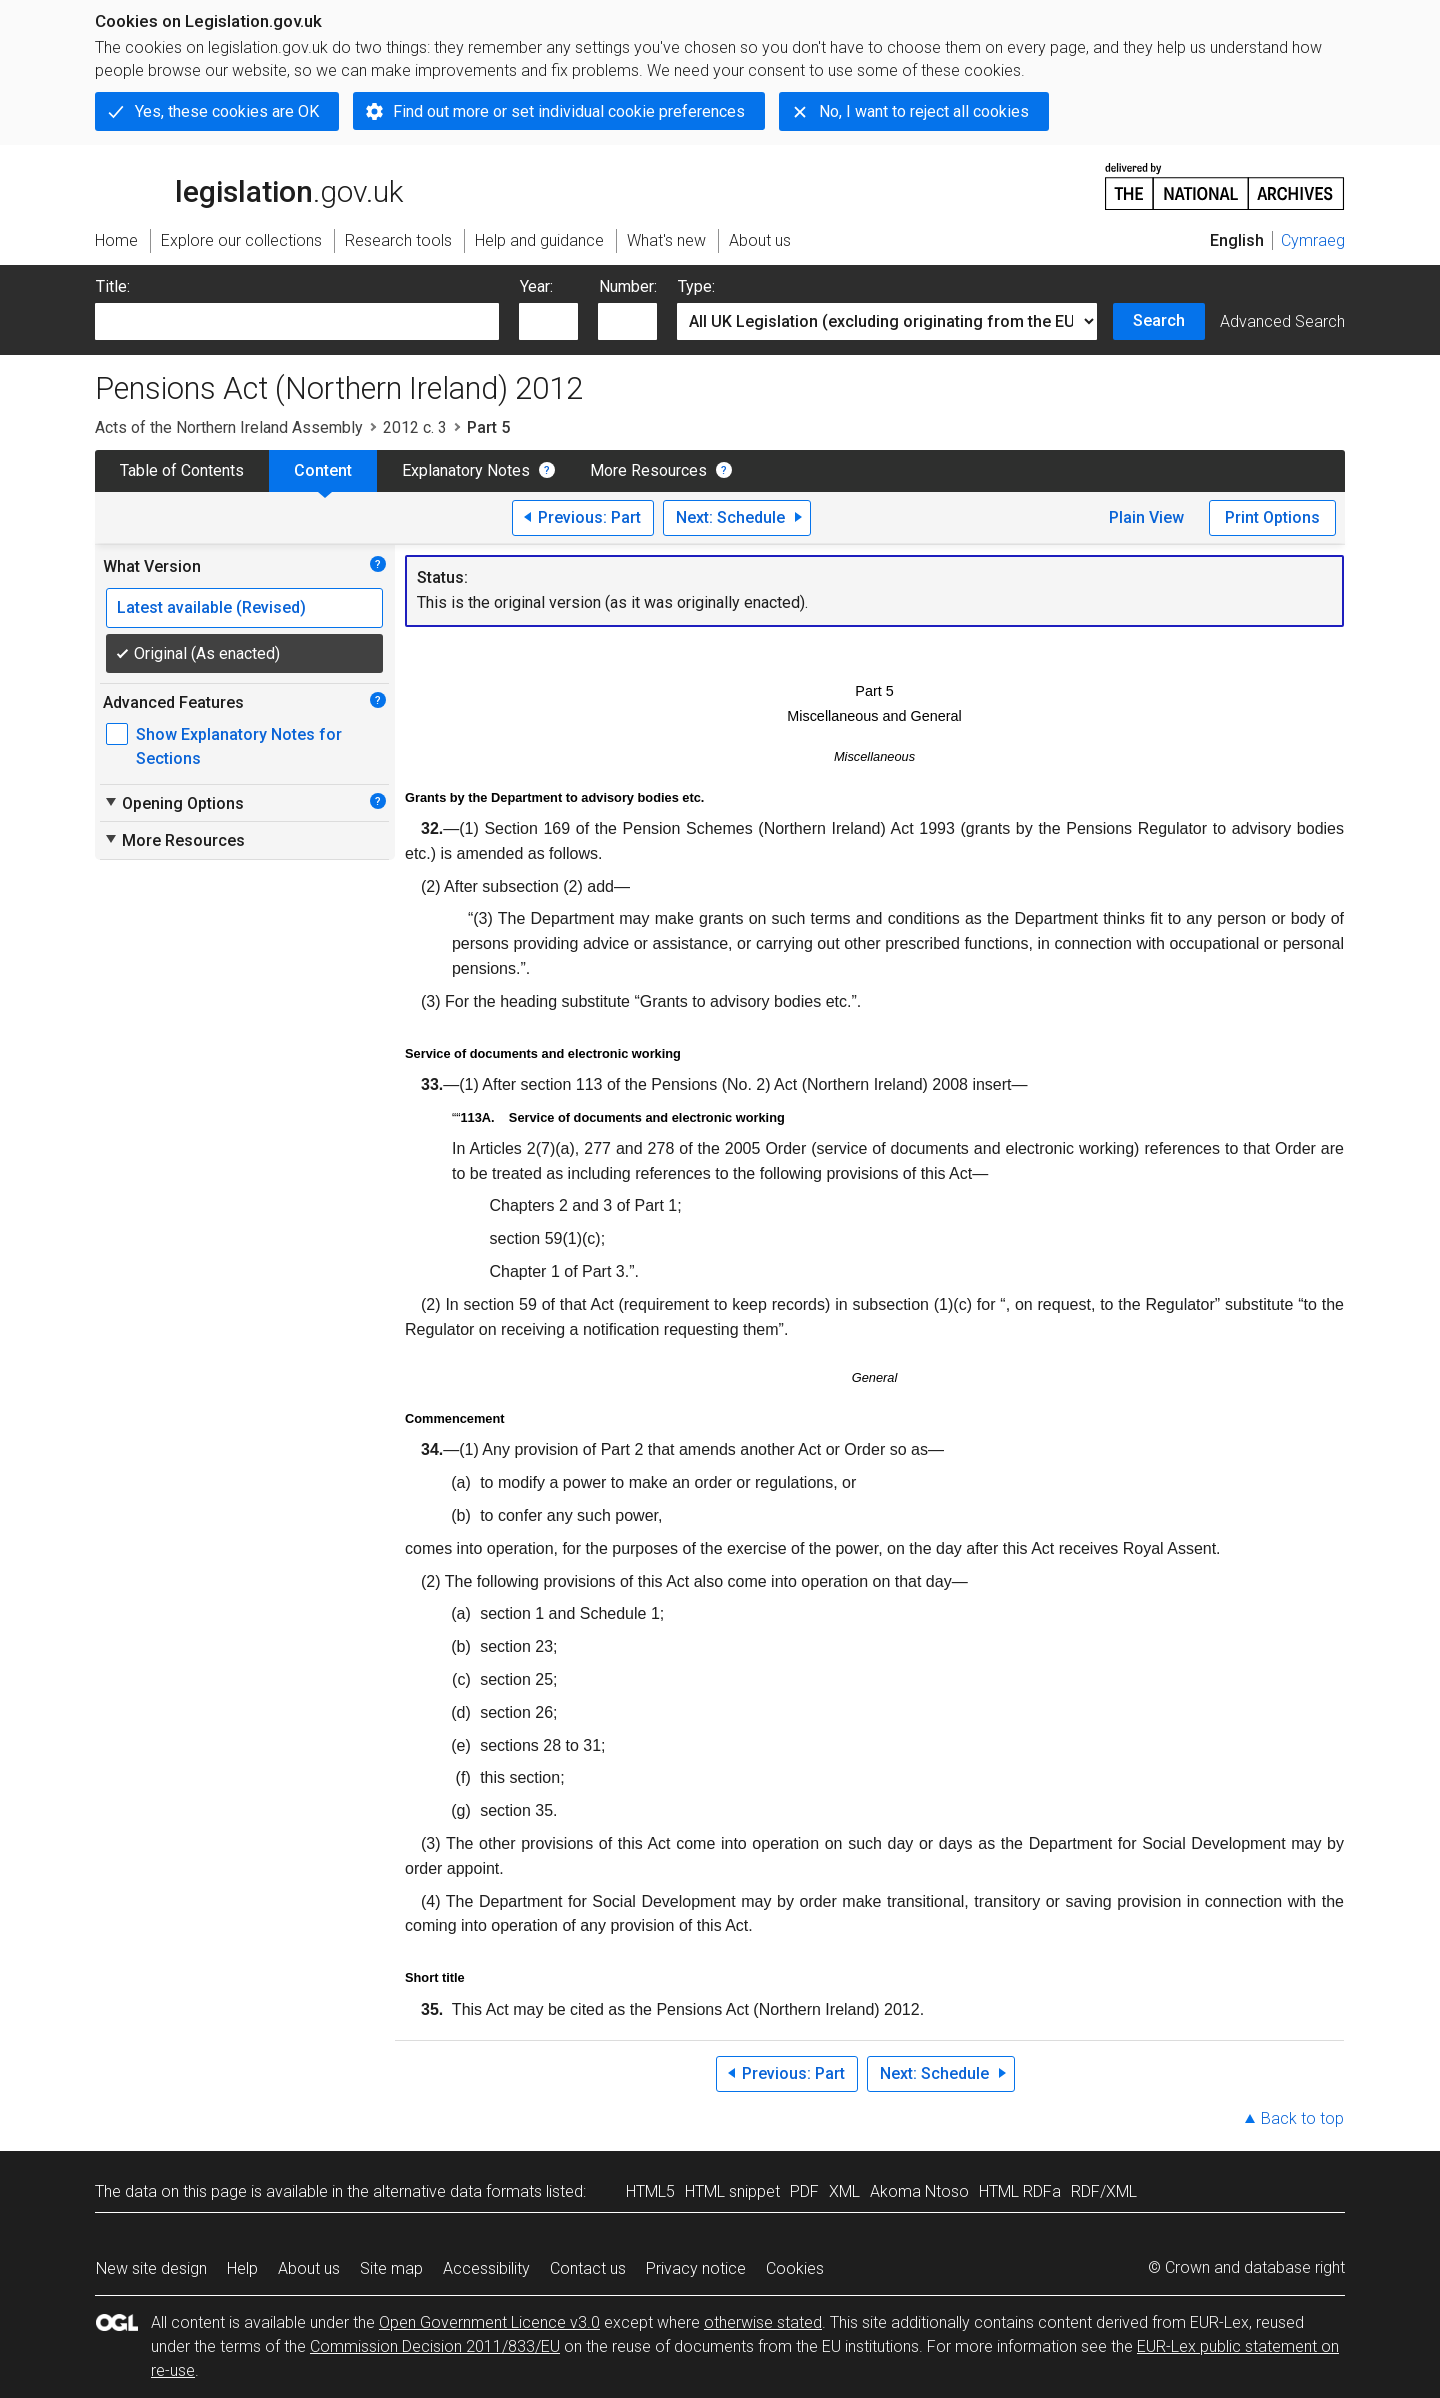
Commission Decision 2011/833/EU (435, 2346)
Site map (391, 2268)
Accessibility (486, 2268)
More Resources (648, 470)
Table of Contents (182, 470)
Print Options (1272, 517)
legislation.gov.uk (249, 185)
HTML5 (650, 2191)
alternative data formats (457, 2191)
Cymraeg (1313, 240)
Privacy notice (696, 2268)
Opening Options (173, 803)
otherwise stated (763, 2322)
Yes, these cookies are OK (227, 111)
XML (844, 2191)
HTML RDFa (1020, 2191)
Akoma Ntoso (919, 2191)
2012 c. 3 (415, 427)
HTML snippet (732, 2191)
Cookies (795, 2268)
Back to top (1302, 2118)
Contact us (588, 2268)
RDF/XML (1104, 2191)
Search (1159, 320)
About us (309, 2268)
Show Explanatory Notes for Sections (239, 746)
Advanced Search (1282, 321)
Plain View (1146, 517)
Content (323, 470)
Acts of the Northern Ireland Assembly (229, 427)
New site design (151, 2268)
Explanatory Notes (466, 470)
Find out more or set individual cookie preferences (569, 111)
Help (242, 2268)
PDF (804, 2191)
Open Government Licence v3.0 (489, 2322)
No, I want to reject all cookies (924, 111)
